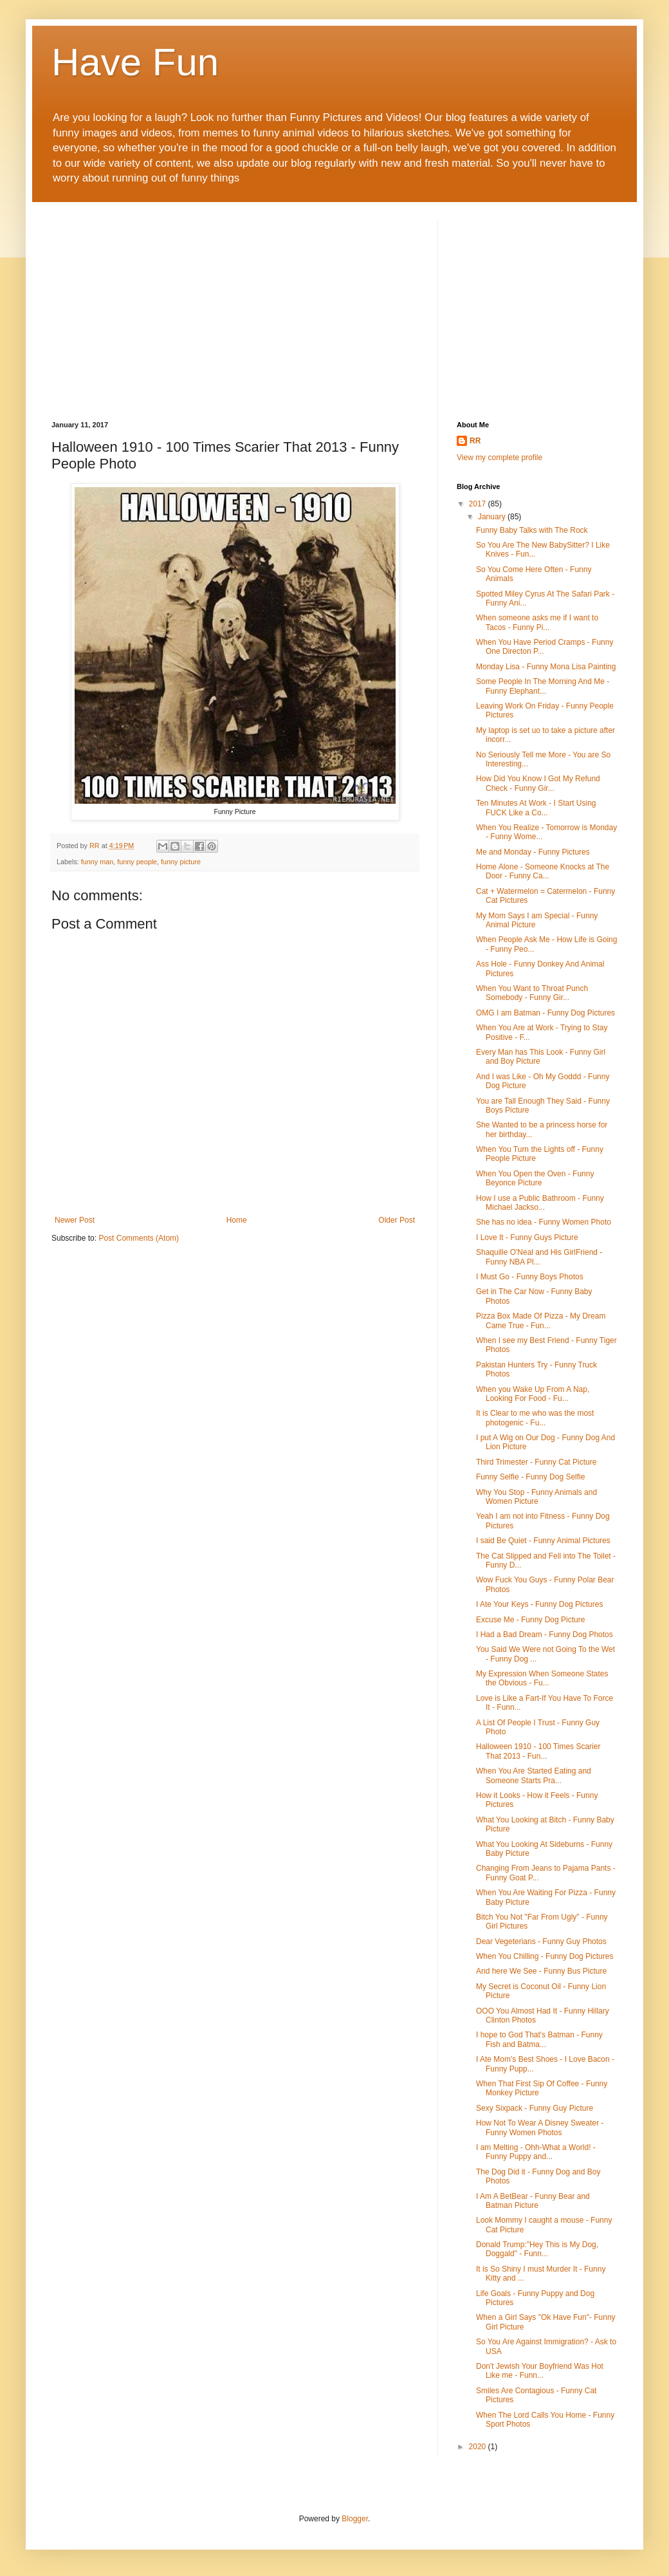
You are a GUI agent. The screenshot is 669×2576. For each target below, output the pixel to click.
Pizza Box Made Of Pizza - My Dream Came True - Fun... (540, 1320)
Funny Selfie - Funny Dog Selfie (530, 1476)
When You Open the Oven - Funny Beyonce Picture (535, 1178)
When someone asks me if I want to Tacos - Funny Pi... (537, 622)
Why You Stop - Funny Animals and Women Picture (536, 1497)
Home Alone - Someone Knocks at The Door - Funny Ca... (542, 871)
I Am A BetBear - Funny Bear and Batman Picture (533, 2201)
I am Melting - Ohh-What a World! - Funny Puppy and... (536, 2152)
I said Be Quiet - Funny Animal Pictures (543, 1540)
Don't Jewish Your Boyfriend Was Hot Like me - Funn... (539, 2371)
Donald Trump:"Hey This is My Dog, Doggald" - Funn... (537, 2249)
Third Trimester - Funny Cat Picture (536, 1462)
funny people (137, 862)
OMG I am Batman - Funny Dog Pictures (545, 1012)
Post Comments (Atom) (138, 1238)
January (493, 516)
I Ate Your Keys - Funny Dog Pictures (539, 1604)
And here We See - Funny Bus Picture (541, 1971)
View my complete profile (499, 457)
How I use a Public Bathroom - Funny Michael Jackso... (540, 1203)
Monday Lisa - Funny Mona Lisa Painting (546, 666)
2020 (478, 2446)
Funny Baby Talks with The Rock (532, 530)
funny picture (181, 862)
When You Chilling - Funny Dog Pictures (544, 1956)
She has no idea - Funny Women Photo (543, 1222)
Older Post (396, 1220)
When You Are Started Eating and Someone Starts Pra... (533, 1775)
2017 (478, 503)
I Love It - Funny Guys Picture (527, 1237)
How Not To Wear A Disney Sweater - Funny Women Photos (539, 2127)
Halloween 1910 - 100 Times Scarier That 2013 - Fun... (538, 1751)
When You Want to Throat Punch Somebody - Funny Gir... (532, 993)
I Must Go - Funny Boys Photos (529, 1276)
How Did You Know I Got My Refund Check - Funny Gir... (538, 783)
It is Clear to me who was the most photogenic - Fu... (535, 1418)
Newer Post (75, 1220)
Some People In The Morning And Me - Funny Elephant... (542, 686)
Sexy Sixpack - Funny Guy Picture (534, 2108)
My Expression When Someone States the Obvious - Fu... (542, 1678)
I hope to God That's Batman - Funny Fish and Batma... (539, 2039)
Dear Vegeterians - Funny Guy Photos (541, 1941)
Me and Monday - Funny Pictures (533, 852)
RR (475, 440)
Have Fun (135, 62)
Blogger (355, 2518)
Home (236, 1220)
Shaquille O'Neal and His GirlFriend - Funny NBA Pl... (539, 1257)
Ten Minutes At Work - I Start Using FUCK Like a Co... (536, 808)
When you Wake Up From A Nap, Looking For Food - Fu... (532, 1394)
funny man (97, 862)
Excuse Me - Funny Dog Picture (530, 1619)
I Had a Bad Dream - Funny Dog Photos (544, 1634)
